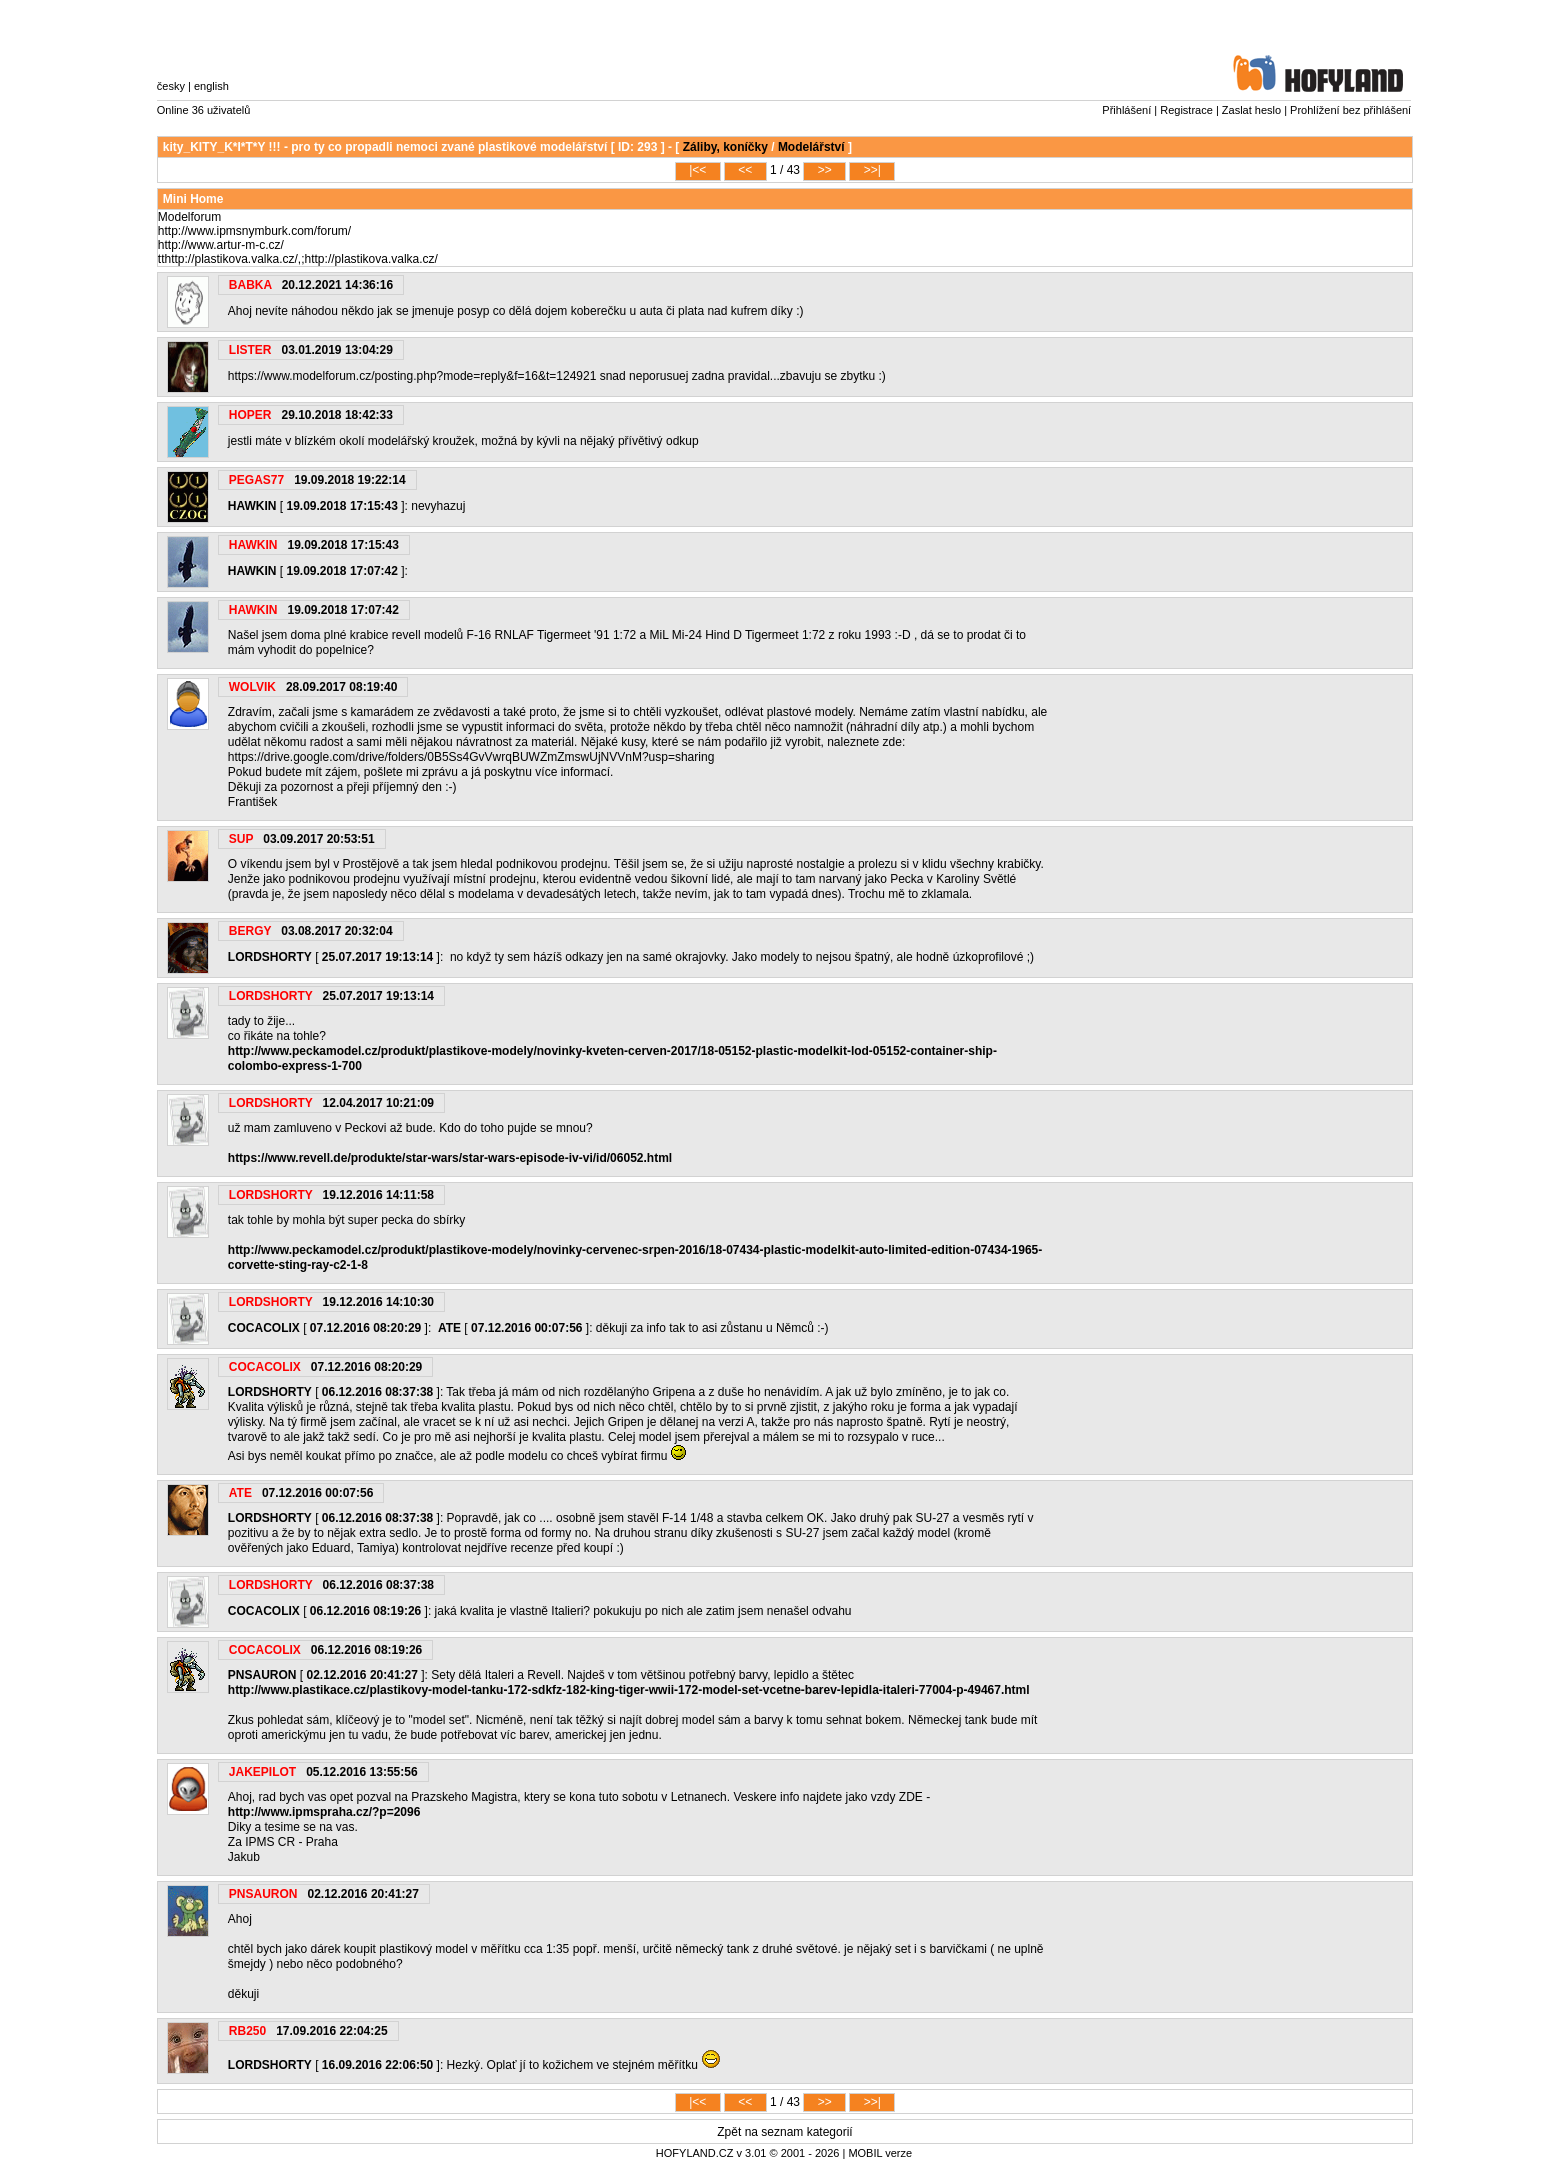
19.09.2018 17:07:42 (341, 571)
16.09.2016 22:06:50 (377, 2065)
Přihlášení (1126, 110)
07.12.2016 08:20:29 (365, 1328)
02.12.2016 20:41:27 (361, 1675)
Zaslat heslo (1251, 110)
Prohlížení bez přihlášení (1350, 110)
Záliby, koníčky (725, 147)
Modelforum (189, 217)
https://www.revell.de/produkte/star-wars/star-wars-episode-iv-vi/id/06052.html (450, 1158)
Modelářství (811, 147)
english (211, 86)
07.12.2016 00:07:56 (526, 1328)
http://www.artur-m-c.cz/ (221, 245)
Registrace (1186, 110)
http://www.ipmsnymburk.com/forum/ (254, 231)
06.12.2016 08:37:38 (377, 1392)
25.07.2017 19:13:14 (377, 957)
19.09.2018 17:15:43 (341, 506)
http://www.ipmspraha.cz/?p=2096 (324, 1812)
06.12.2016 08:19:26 (365, 1611)
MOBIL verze (880, 2153)
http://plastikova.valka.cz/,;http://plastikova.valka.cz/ (300, 259)
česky (171, 86)
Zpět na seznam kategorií (784, 2132)
